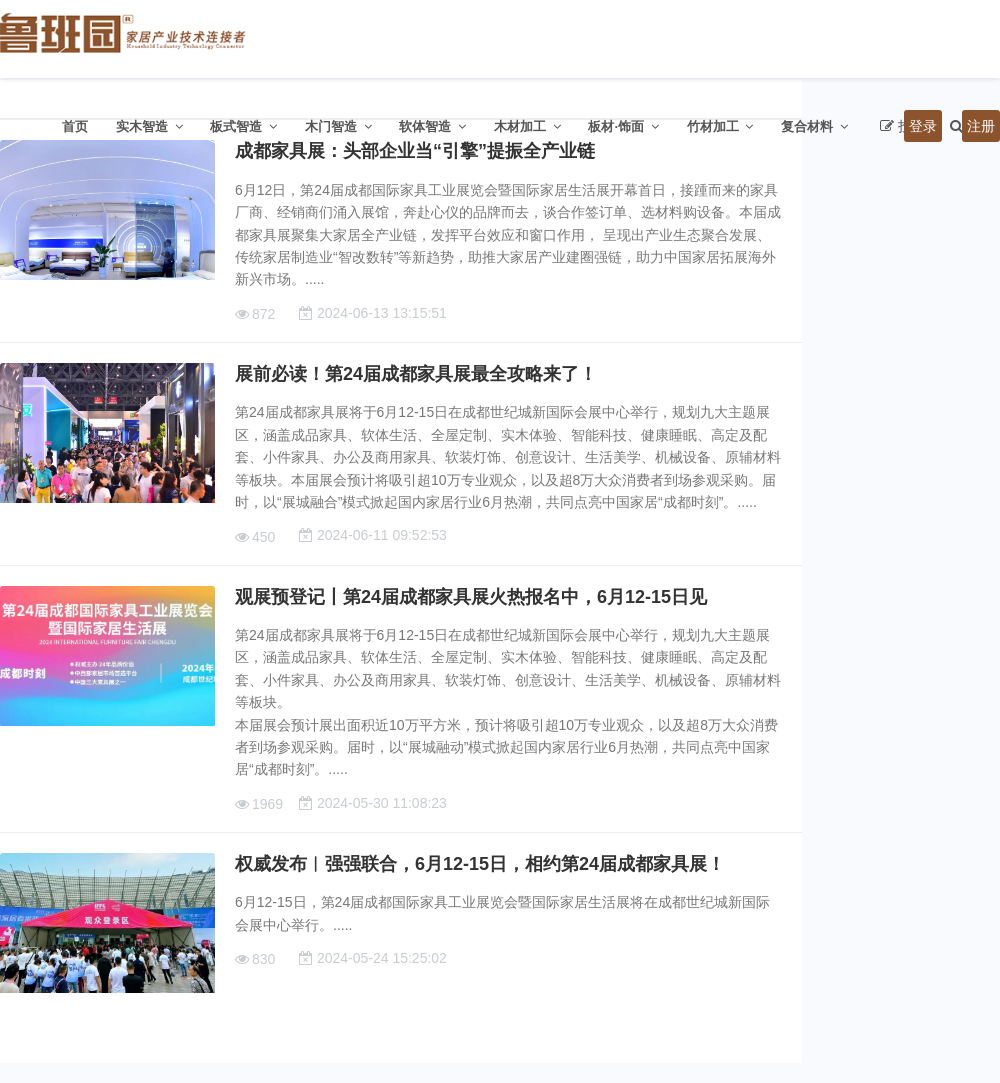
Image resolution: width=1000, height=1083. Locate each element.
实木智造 (142, 126)
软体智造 (425, 126)
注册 (981, 126)
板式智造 (236, 126)
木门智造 (331, 126)
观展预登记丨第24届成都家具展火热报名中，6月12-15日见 (471, 597)
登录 (923, 126)
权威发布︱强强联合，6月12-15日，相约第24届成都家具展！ (480, 864)
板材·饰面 (616, 126)
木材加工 (520, 126)
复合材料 (807, 126)
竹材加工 (713, 126)
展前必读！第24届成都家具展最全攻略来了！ (416, 374)
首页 (75, 126)
